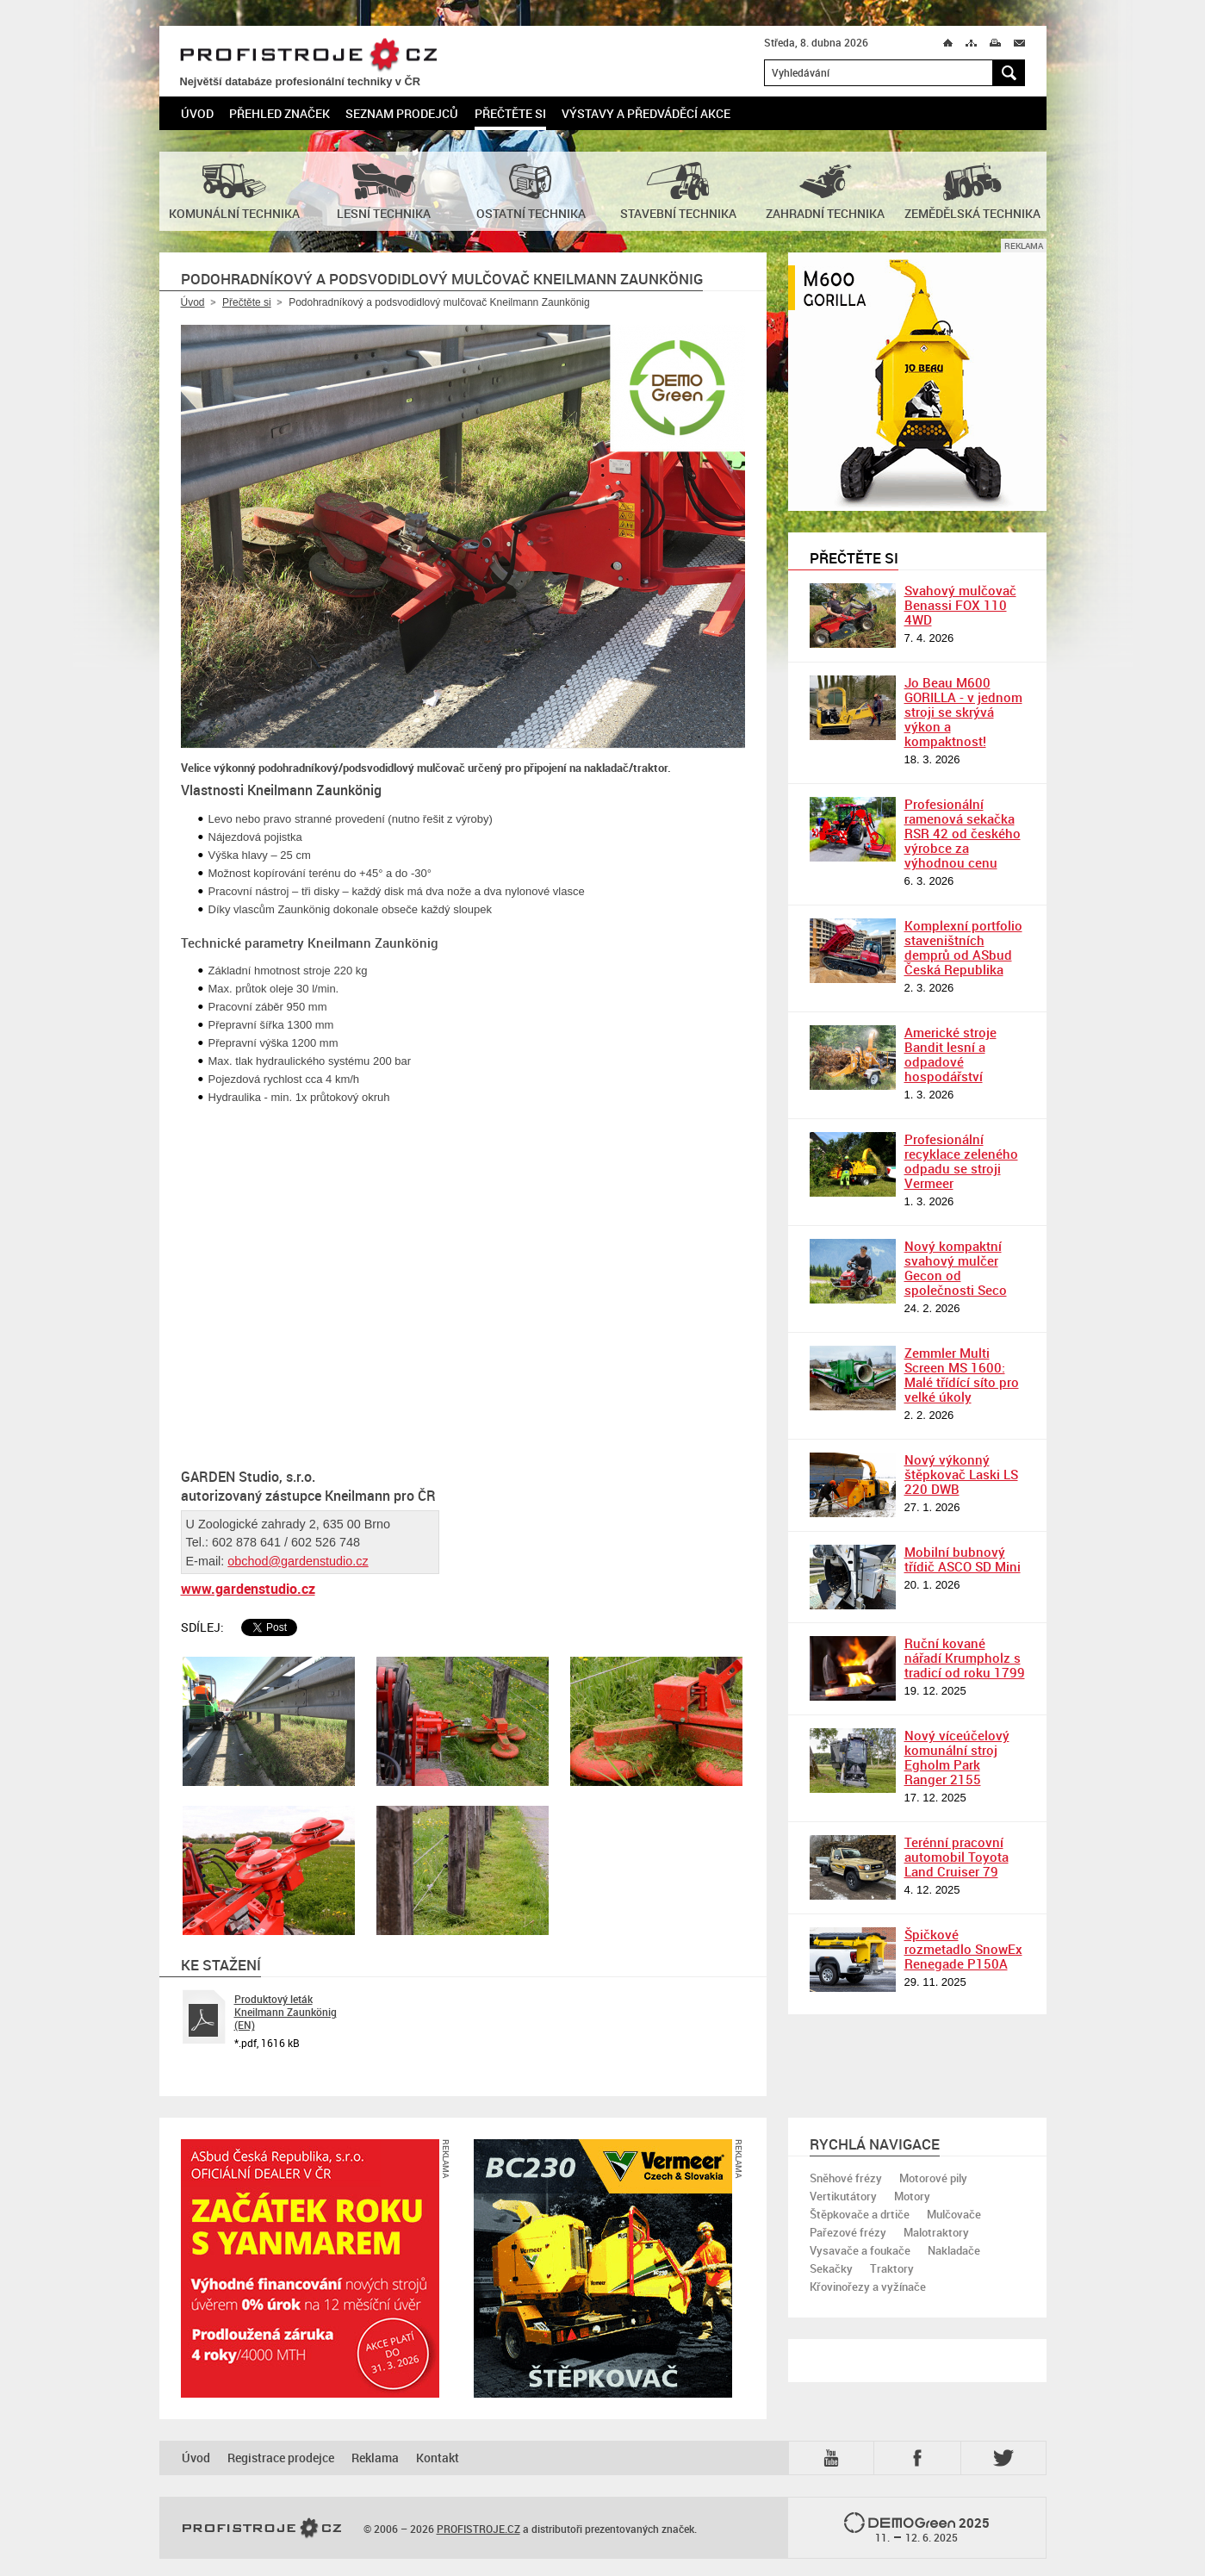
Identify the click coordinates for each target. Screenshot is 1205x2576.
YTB (834, 2457)
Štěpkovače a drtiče (860, 2214)
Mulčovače (954, 2214)
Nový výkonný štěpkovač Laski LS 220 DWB (961, 1474)
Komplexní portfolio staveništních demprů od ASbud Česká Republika (963, 947)
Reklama (375, 2457)
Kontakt (437, 2457)
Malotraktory (936, 2232)
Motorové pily (933, 2178)
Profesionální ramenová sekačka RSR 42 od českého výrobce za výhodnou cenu (962, 833)
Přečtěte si (510, 113)
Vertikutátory (843, 2196)
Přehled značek (279, 113)
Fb (920, 2458)
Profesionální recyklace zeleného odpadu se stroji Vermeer (961, 1161)
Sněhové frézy (846, 2178)
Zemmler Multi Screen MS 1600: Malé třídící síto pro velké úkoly (961, 1374)
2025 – (917, 2528)
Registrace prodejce (280, 2457)
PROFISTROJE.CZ (308, 55)
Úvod (197, 113)
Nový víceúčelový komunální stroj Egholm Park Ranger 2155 (956, 1757)
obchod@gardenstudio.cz (297, 1561)
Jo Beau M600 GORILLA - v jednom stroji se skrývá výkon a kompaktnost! (963, 712)
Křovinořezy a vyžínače (868, 2286)
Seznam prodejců (401, 113)
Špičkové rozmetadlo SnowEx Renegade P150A (963, 1949)
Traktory (892, 2268)
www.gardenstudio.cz (248, 1588)
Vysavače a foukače (860, 2250)
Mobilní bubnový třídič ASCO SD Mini (962, 1559)
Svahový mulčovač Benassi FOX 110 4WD (960, 605)
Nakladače (954, 2250)
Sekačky (831, 2268)
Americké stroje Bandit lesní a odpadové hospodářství (950, 1054)
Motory (912, 2196)
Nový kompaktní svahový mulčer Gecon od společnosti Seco (955, 1267)
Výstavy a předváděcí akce (646, 113)
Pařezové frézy (848, 2232)
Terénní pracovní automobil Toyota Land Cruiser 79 (956, 1856)
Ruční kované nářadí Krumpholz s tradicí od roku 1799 (964, 1657)
